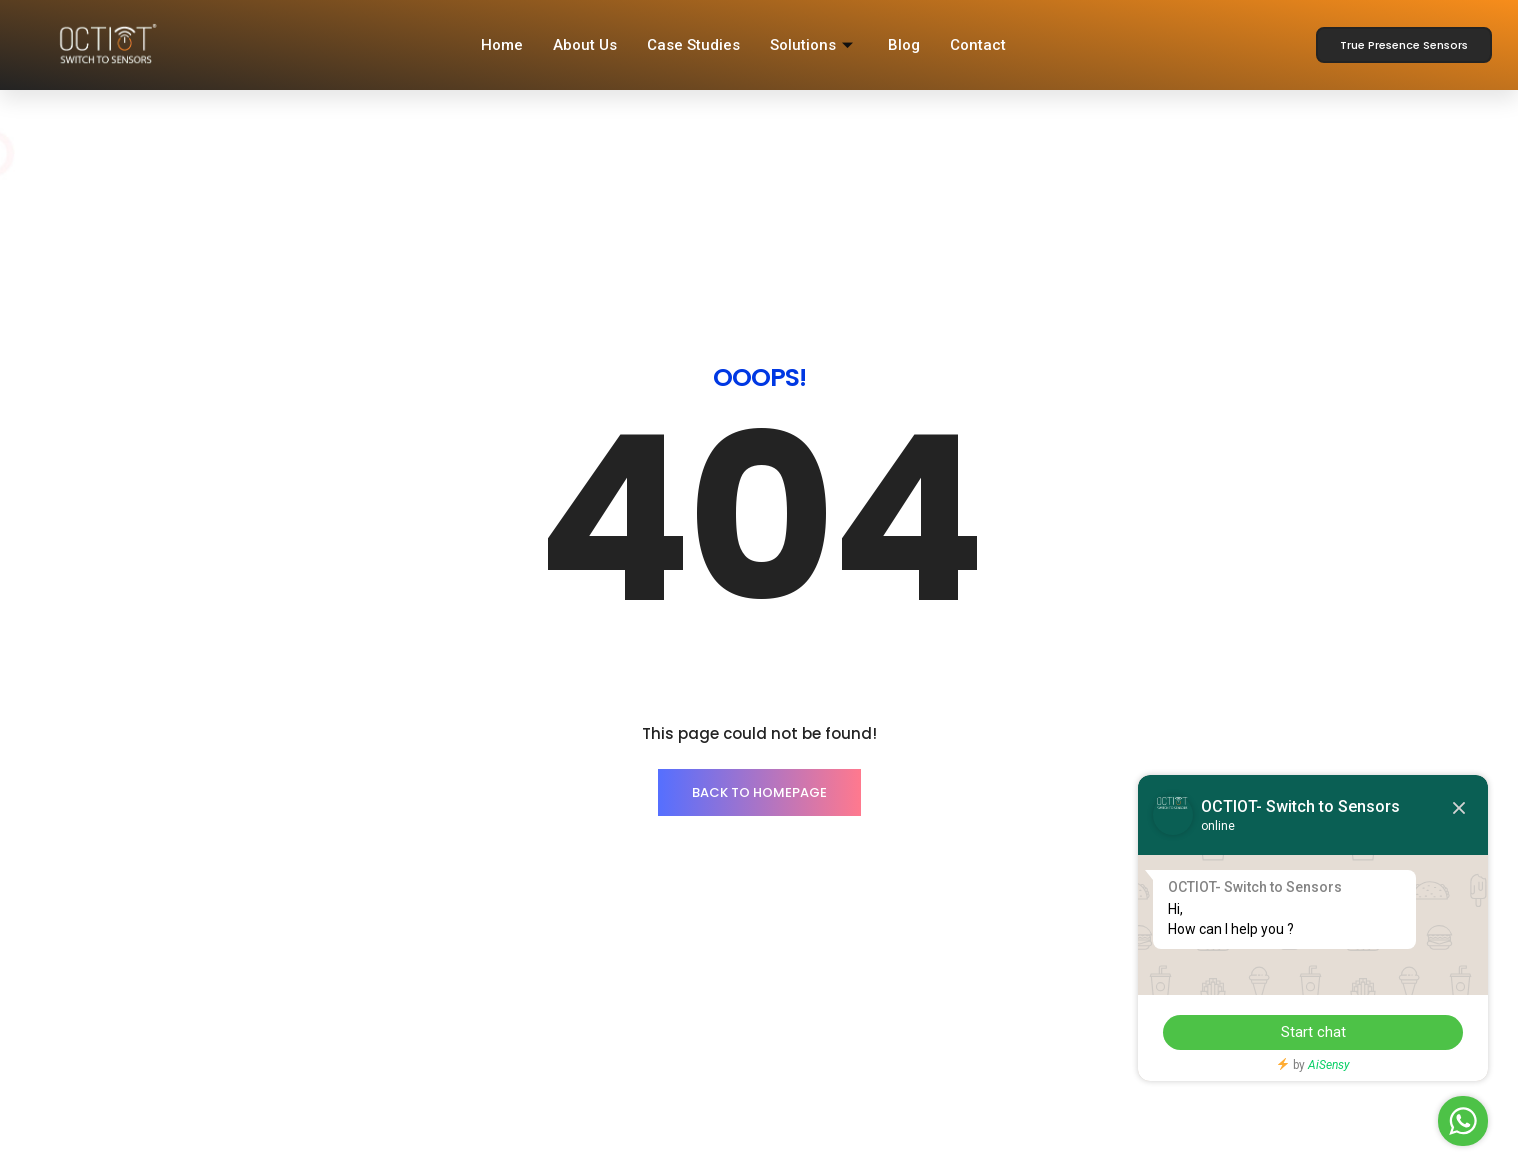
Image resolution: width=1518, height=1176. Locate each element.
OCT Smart (810, 993)
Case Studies (693, 45)
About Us (585, 45)
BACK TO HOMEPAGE (759, 564)
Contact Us (519, 956)
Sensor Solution (241, 1030)
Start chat (1313, 1032)
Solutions (814, 45)
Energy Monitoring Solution (277, 993)
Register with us (826, 956)
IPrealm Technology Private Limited (502, 1161)
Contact (978, 45)
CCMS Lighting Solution (266, 1067)
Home (502, 45)
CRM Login (517, 1067)
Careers (508, 993)
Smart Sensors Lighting (266, 956)
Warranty (803, 1030)
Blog (904, 45)
